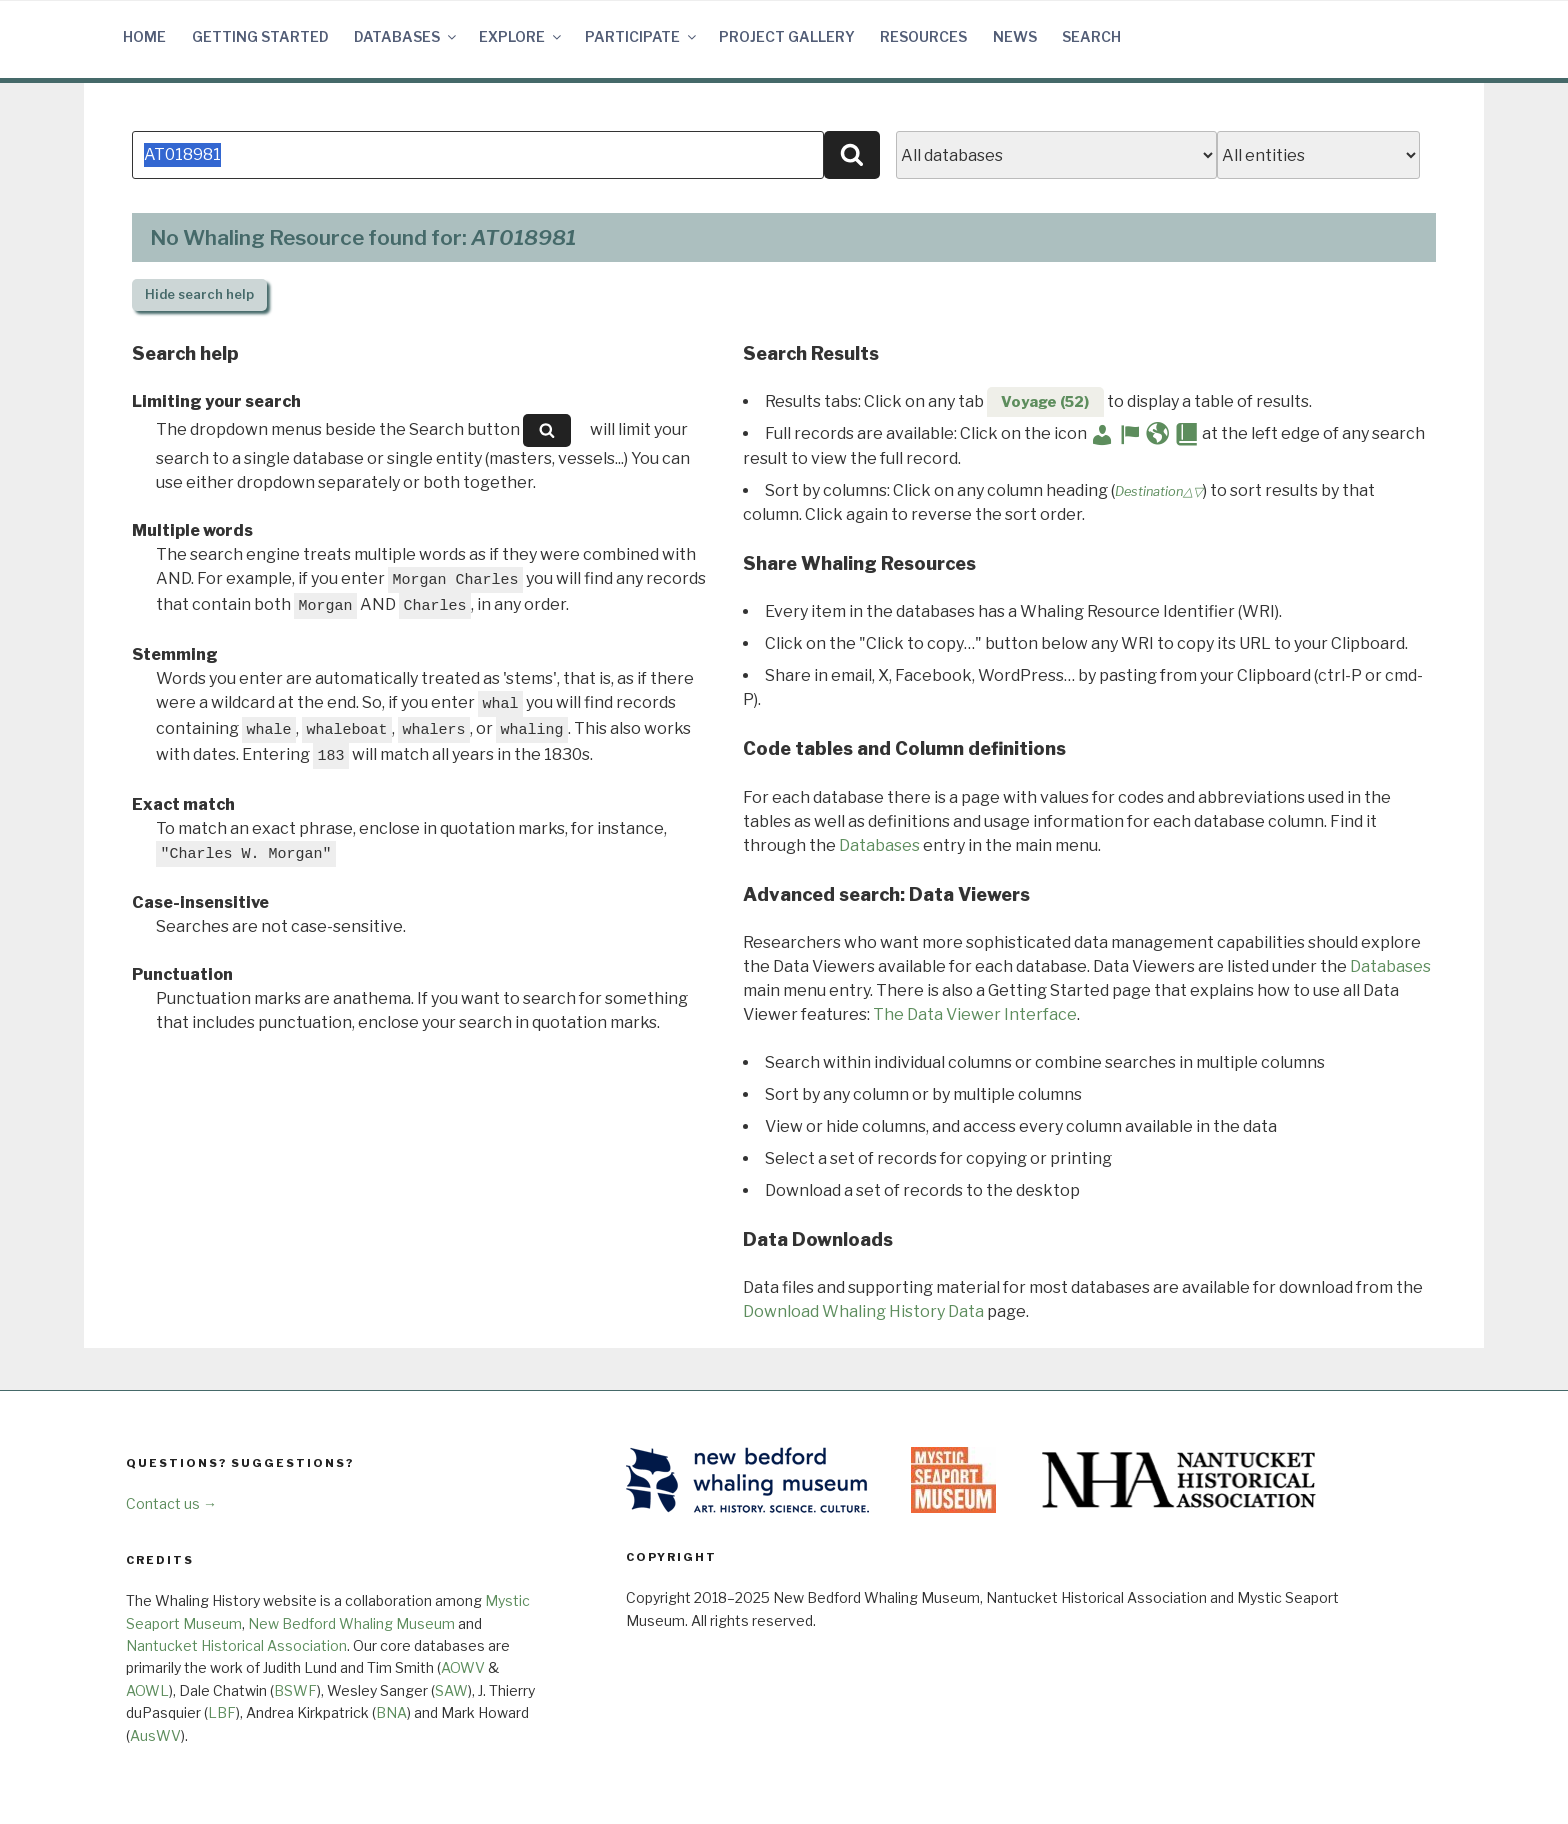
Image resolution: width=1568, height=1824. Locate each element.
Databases (406, 36)
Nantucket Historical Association (236, 1645)
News (1015, 36)
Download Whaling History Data (863, 1311)
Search (1091, 36)
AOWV (463, 1667)
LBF (222, 1712)
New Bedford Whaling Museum (351, 1623)
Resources (923, 36)
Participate (642, 36)
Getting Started (260, 36)
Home (144, 36)
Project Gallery (787, 36)
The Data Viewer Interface (975, 1014)
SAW (451, 1690)
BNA (391, 1712)
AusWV (155, 1735)
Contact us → (171, 1503)
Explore (521, 36)
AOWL (147, 1690)
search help (199, 294)
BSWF (295, 1690)
